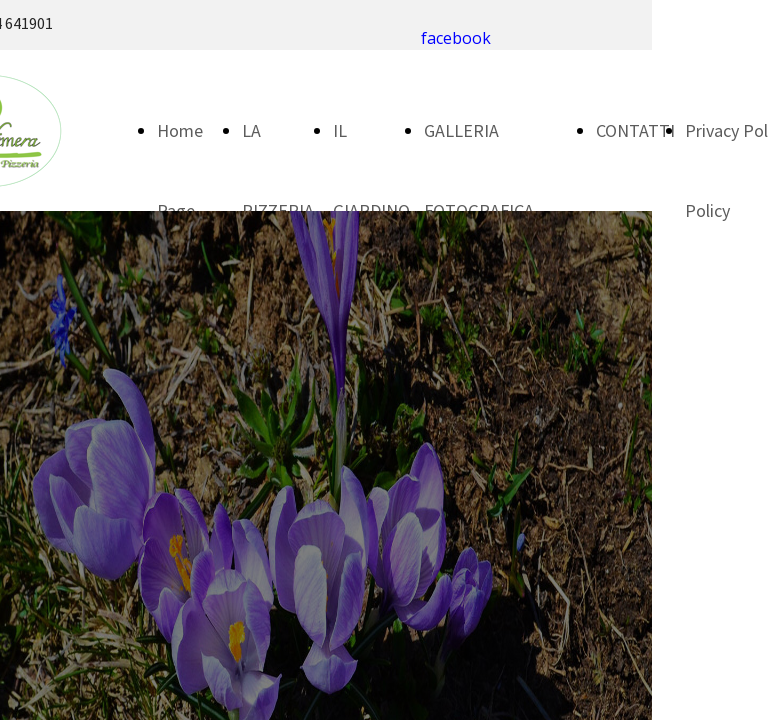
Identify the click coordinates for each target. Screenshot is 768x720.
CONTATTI (635, 130)
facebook (456, 38)
